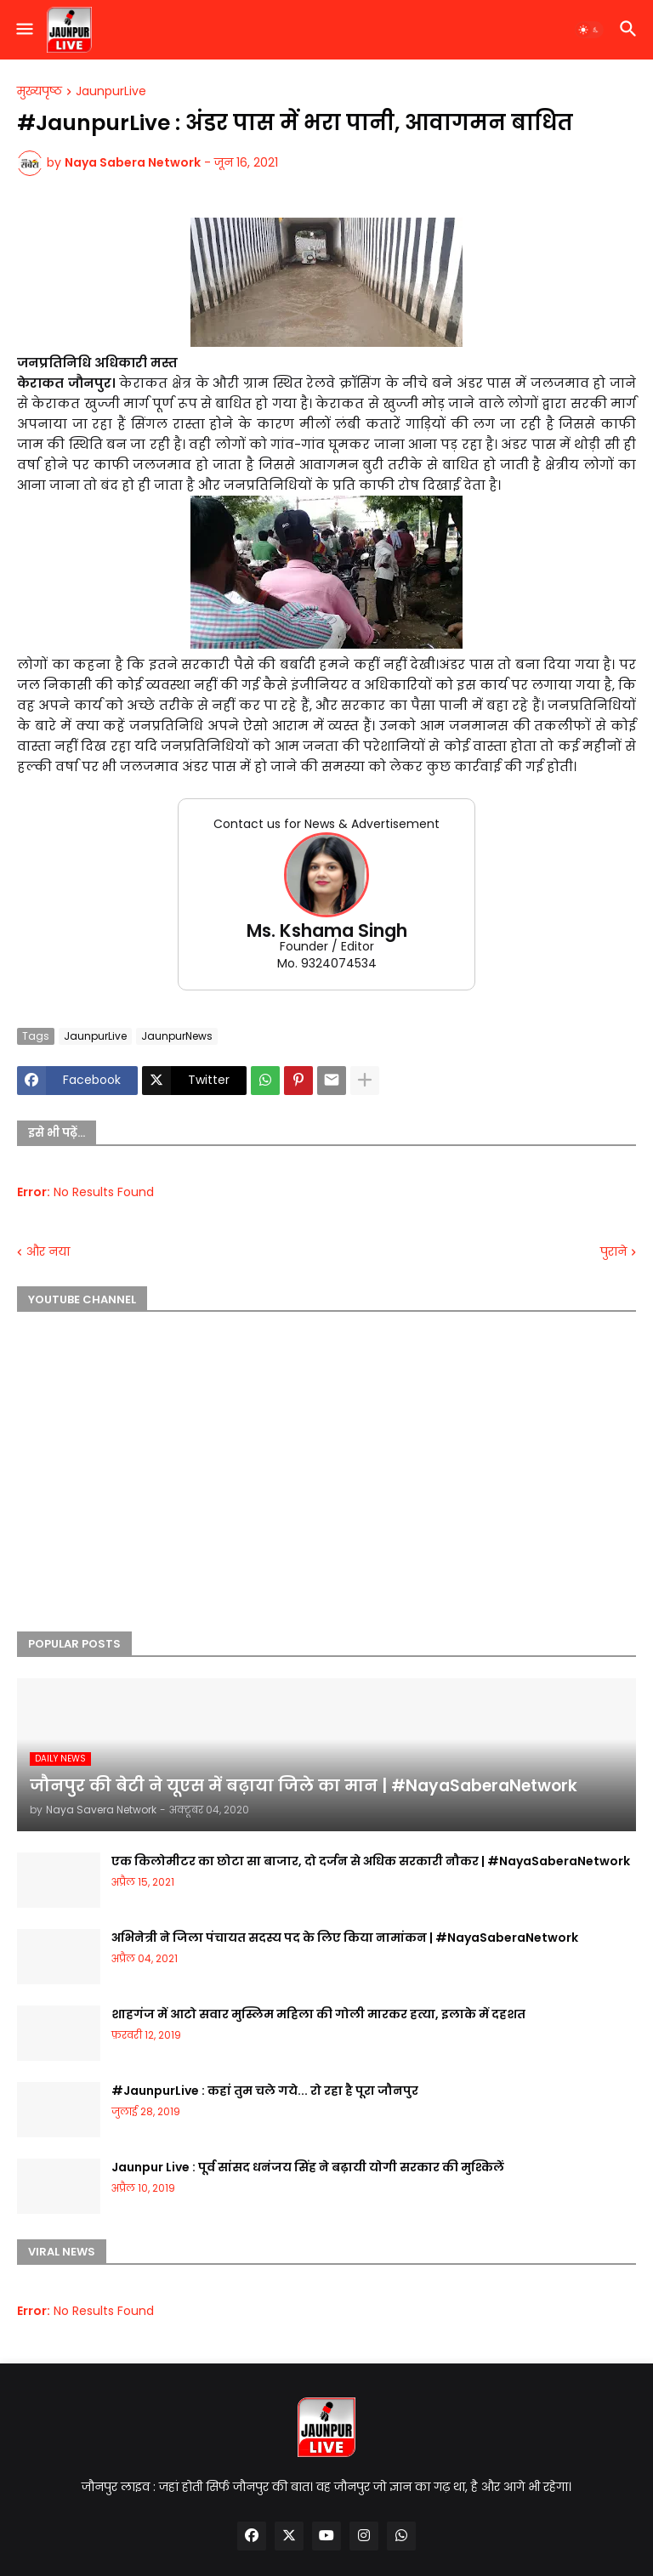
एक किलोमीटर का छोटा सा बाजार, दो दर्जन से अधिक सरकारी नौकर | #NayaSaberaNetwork (370, 1861)
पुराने (613, 1252)
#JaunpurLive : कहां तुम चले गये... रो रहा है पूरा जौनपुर (264, 2090)
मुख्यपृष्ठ (39, 92)
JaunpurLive (111, 92)
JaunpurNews (177, 1036)
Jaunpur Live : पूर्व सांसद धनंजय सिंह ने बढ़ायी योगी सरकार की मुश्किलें (307, 2167)
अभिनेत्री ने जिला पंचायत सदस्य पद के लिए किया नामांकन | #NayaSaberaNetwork (344, 1937)
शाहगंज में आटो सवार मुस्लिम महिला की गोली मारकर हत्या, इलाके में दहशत (318, 2014)
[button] (23, 29)
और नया (48, 1252)
